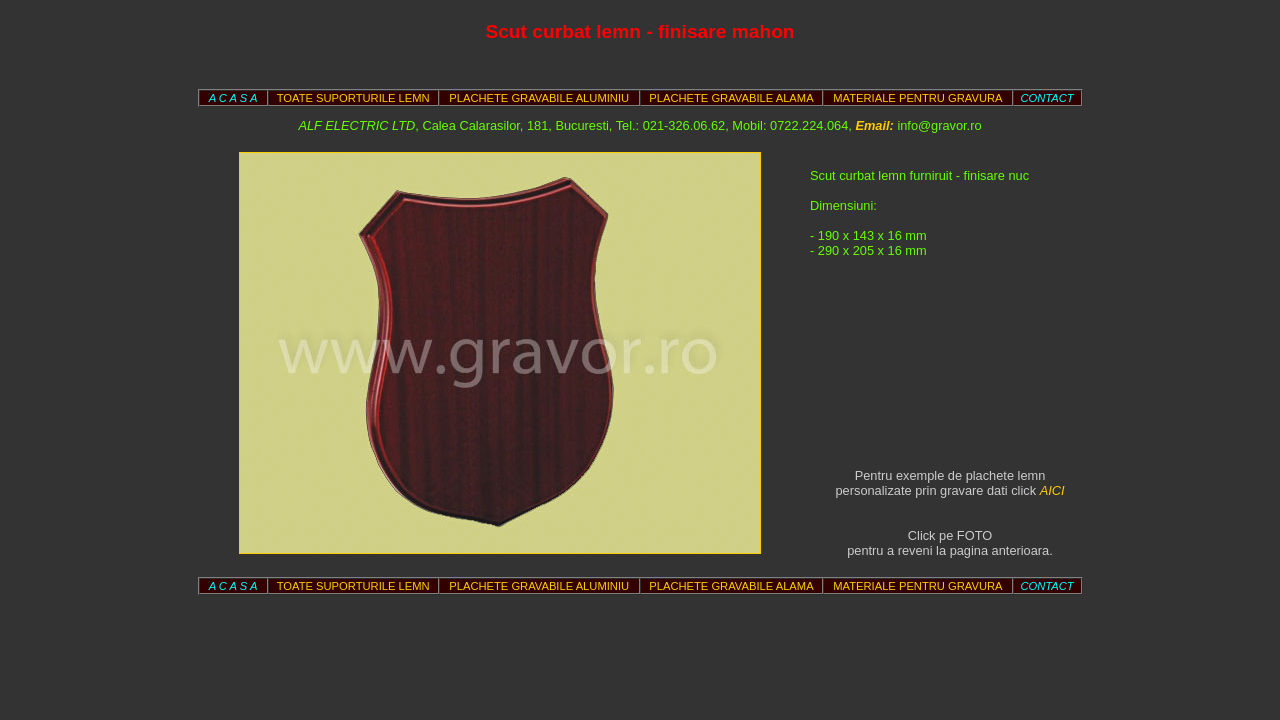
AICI (1052, 490)
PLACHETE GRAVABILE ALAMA (731, 98)
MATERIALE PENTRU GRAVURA (917, 98)
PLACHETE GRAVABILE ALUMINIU (539, 98)
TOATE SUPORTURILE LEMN (353, 98)
